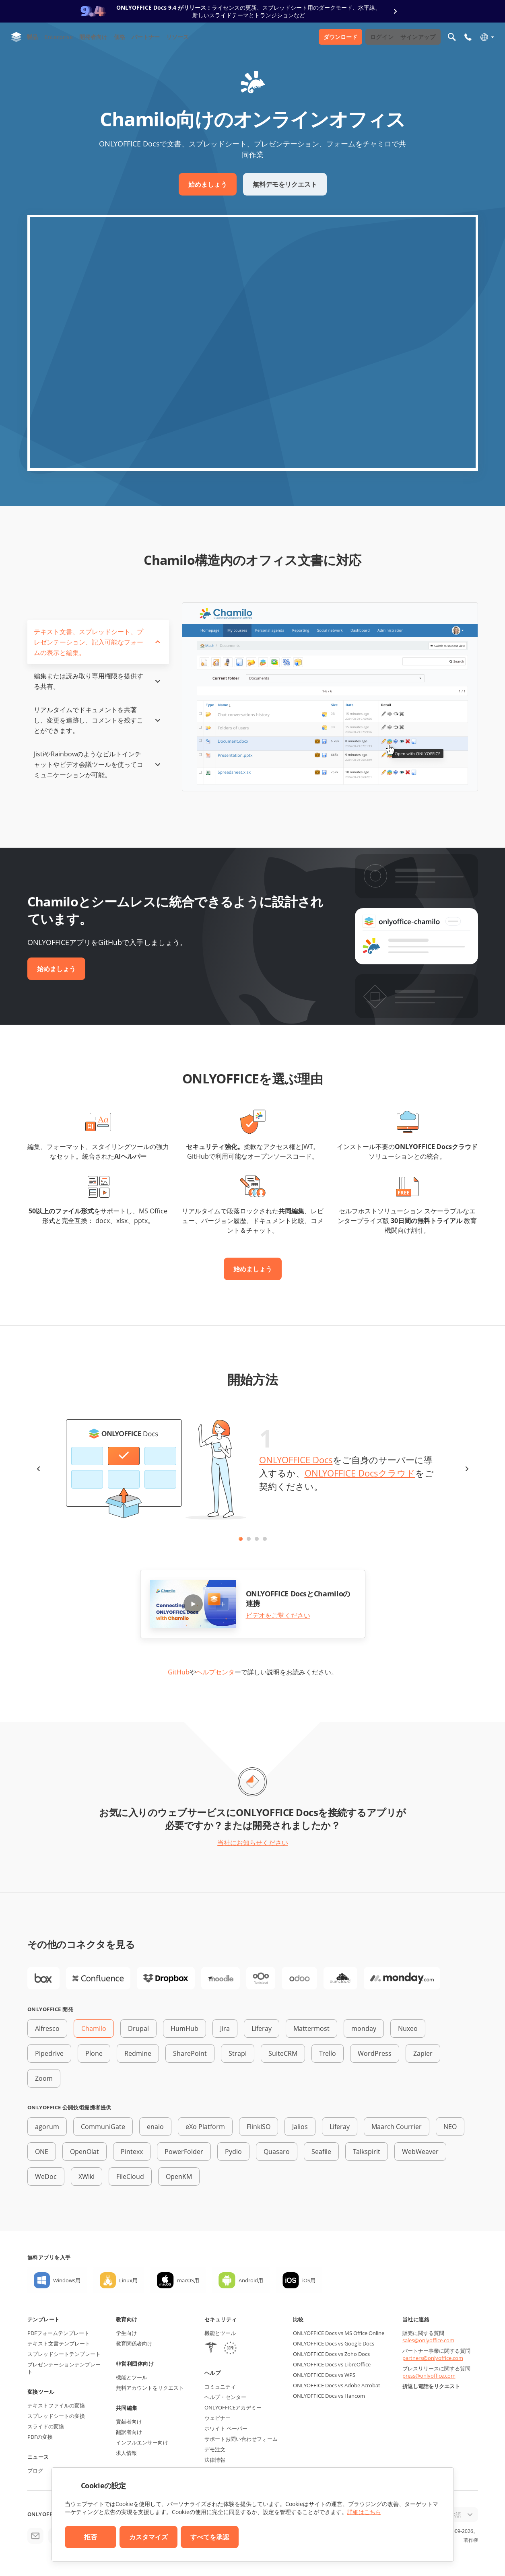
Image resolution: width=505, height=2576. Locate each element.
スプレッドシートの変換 (56, 2416)
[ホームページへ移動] (16, 37)
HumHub (184, 2028)
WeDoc (46, 2176)
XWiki (86, 2176)
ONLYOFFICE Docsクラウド (360, 1473)
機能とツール (131, 2377)
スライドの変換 (45, 2426)
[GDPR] (230, 2348)
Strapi (238, 2053)
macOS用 (188, 2280)
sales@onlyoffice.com (428, 2340)
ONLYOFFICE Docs (296, 1460)
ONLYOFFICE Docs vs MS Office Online (338, 2333)
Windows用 (66, 2280)
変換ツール (41, 2391)
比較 (298, 2319)
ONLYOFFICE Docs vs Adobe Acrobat (336, 2385)
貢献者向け (129, 2421)
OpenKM (179, 2176)
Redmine (137, 2053)
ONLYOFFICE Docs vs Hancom (329, 2395)
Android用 (251, 2280)
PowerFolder (184, 2151)
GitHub (179, 1672)
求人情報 (126, 2453)
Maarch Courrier (396, 2126)
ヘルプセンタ (215, 1672)
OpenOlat (84, 2151)
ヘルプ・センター (225, 2397)
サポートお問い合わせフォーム (241, 2438)
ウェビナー (217, 2418)
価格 (119, 37)
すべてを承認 (209, 2537)
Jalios (300, 2126)
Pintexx (132, 2151)
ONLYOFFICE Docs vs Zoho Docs (331, 2354)
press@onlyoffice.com (429, 2375)
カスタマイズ (148, 2537)
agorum (47, 2126)
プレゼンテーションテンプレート (64, 2368)
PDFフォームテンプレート (58, 2333)
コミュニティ (220, 2386)
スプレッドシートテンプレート (64, 2354)
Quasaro (277, 2151)
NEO (450, 2126)
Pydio (233, 2151)
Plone (94, 2053)
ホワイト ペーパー (225, 2428)
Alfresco (47, 2028)
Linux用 (128, 2280)
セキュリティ (220, 2319)
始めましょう (207, 184)
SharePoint (190, 2053)
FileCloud (130, 2176)
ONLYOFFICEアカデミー (233, 2407)
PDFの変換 (40, 2436)
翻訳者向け (129, 2432)
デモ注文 (214, 2449)
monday (363, 2028)
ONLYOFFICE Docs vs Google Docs (333, 2343)
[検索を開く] (452, 37)
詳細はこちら (364, 2512)
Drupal (138, 2028)
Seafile (321, 2151)
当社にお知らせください (252, 1842)
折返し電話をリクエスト (431, 2386)
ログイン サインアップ (403, 37)
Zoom (44, 2078)
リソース (177, 37)
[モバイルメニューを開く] (468, 37)
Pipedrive (49, 2053)
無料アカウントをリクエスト (150, 2387)
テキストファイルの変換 (56, 2405)
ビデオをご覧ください (278, 1615)
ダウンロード (340, 37)
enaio (155, 2126)
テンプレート (43, 2319)
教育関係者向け (134, 2343)
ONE (41, 2151)
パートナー (146, 37)
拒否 (90, 2537)
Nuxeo (408, 2028)
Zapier (423, 2053)
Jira (225, 2028)
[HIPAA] (210, 2348)
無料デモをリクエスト (285, 184)
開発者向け (93, 37)
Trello (327, 2053)
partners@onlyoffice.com (432, 2358)
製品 (32, 37)
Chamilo (93, 2028)
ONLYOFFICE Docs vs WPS (324, 2374)
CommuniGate (103, 2126)
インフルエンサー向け (142, 2442)
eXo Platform (205, 2126)
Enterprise (58, 37)
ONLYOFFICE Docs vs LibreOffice (332, 2364)
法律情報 (214, 2459)
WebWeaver (420, 2151)
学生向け (126, 2333)
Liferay (261, 2028)
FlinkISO (258, 2126)
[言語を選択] (486, 37)
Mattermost (311, 2028)
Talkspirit (366, 2151)
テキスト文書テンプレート (58, 2343)
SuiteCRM (282, 2053)
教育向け (127, 2319)
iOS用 (308, 2280)
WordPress (375, 2053)
